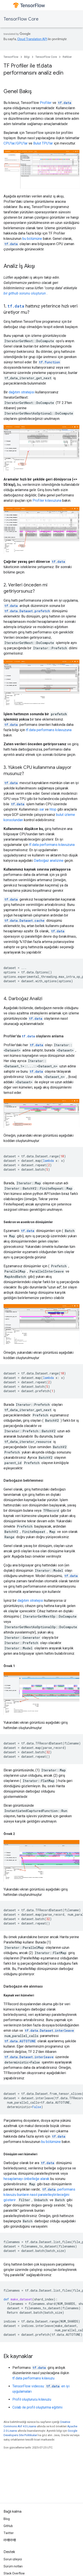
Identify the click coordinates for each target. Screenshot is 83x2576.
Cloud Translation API (32, 39)
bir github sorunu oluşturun (25, 293)
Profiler (46, 103)
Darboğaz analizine (49, 860)
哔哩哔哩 (10, 2540)
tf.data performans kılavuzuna (48, 730)
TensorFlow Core (21, 19)
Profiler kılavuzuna (47, 500)
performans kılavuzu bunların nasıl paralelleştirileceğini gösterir (39, 2194)
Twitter (9, 2533)
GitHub (8, 2526)
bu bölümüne (32, 239)
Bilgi (27, 56)
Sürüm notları (13, 2566)
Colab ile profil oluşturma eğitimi (37, 2407)
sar (41, 809)
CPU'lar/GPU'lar (16, 143)
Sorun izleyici (13, 2559)
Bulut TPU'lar (43, 143)
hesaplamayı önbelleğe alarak (26, 2179)
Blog (7, 2519)
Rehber (67, 56)
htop (53, 809)
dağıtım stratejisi (22, 392)
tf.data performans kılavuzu (33, 2378)
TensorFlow (11, 56)
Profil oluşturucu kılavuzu (31, 2399)
